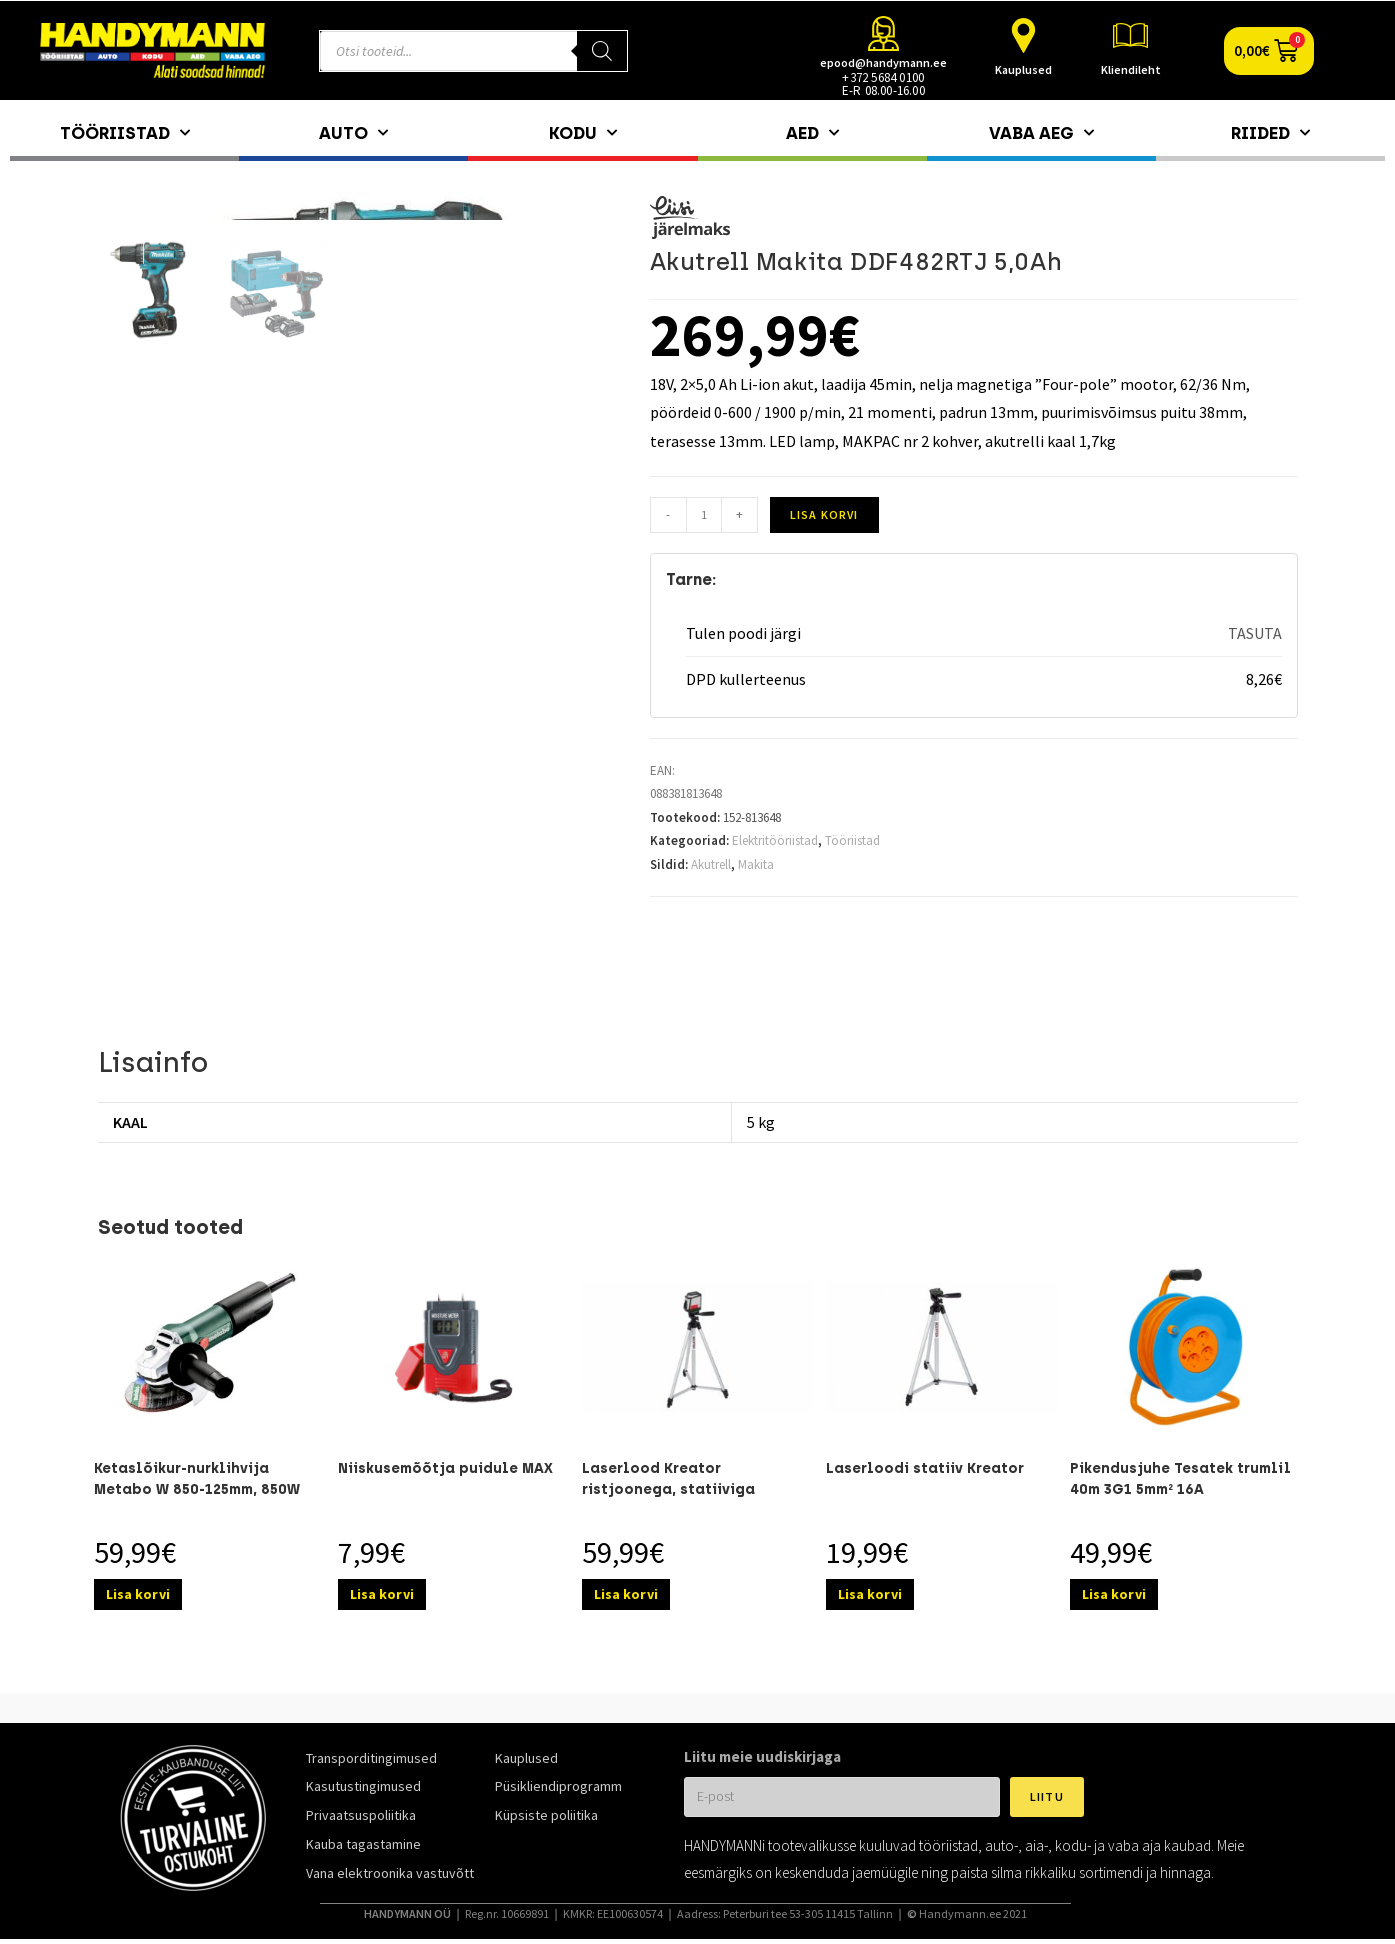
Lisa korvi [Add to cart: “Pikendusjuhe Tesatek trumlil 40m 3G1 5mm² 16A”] (1114, 1594)
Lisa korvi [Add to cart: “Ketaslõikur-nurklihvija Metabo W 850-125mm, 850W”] (138, 1594)
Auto (353, 133)
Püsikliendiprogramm (558, 1786)
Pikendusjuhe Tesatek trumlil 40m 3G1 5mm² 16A (1180, 1479)
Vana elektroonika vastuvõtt (390, 1873)
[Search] (602, 51)
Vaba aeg (1041, 133)
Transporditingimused (371, 1758)
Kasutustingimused (363, 1786)
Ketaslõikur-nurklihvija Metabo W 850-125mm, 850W (197, 1479)
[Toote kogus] (704, 515)
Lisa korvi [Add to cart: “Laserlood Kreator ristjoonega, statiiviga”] (626, 1594)
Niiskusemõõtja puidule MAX (445, 1468)
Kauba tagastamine (363, 1844)
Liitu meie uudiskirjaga (762, 1756)
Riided (1270, 133)
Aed (812, 133)
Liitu (1047, 1796)
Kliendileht (1131, 69)
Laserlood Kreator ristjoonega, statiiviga (668, 1479)
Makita (756, 864)
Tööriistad (125, 133)
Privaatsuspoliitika (361, 1815)
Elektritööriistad (775, 840)
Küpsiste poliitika (546, 1815)
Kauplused (1023, 69)
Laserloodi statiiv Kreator (925, 1468)
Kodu (583, 133)
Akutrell (711, 864)
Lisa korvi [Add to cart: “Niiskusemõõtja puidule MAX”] (382, 1594)
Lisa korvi (824, 514)
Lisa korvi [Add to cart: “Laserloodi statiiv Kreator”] (870, 1594)
